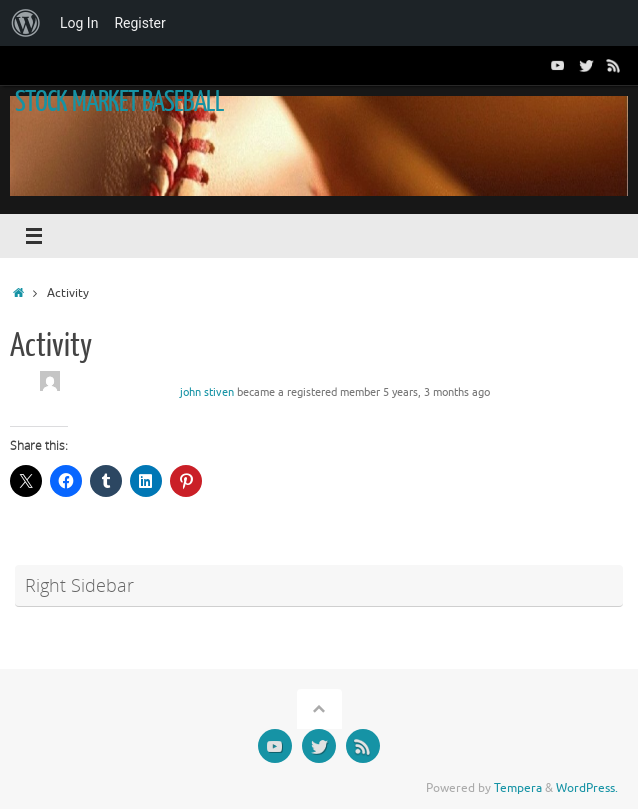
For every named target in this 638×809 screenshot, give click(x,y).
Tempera (518, 788)
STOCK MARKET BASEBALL (119, 102)
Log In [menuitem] (79, 23)
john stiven (207, 392)
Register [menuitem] (139, 23)
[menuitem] (26, 23)
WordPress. (587, 788)
